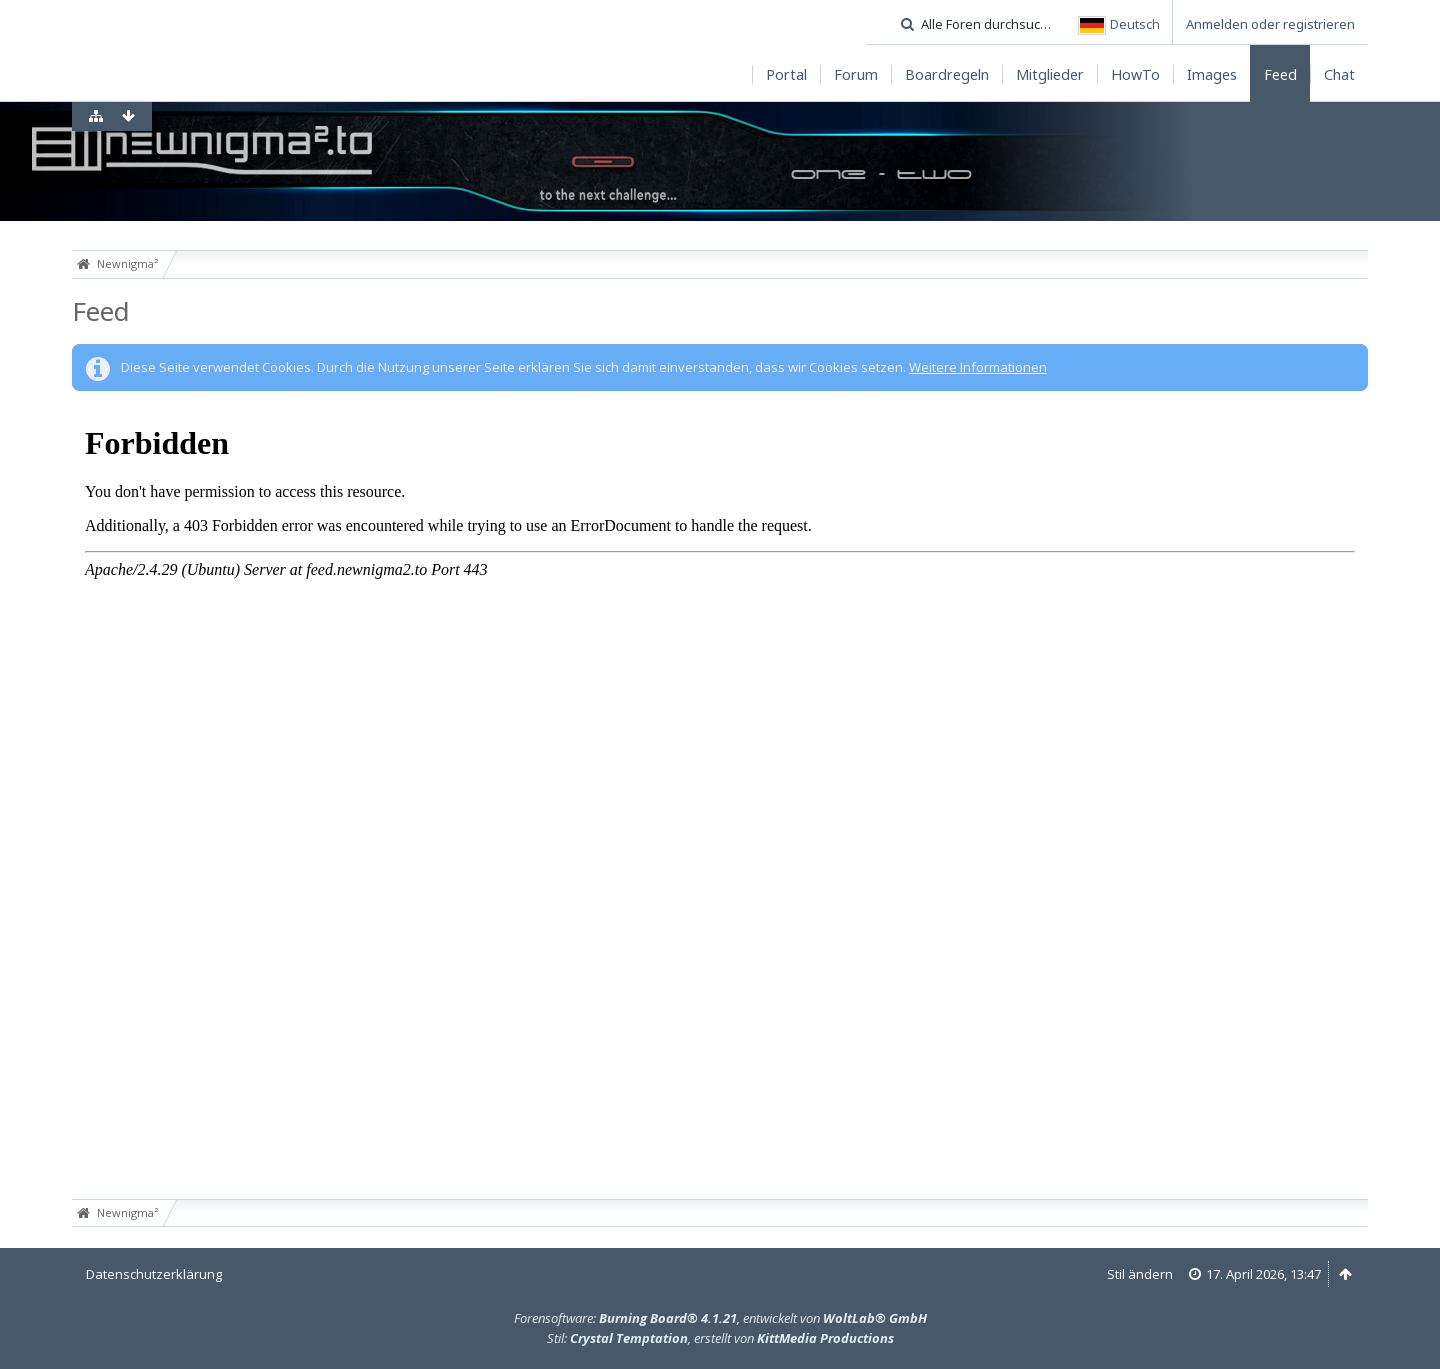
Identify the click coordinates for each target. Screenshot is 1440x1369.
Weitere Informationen (978, 367)
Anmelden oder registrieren (1270, 24)
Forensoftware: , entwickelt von (720, 1318)
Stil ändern (1140, 1274)
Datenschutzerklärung (154, 1274)
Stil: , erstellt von (720, 1338)
